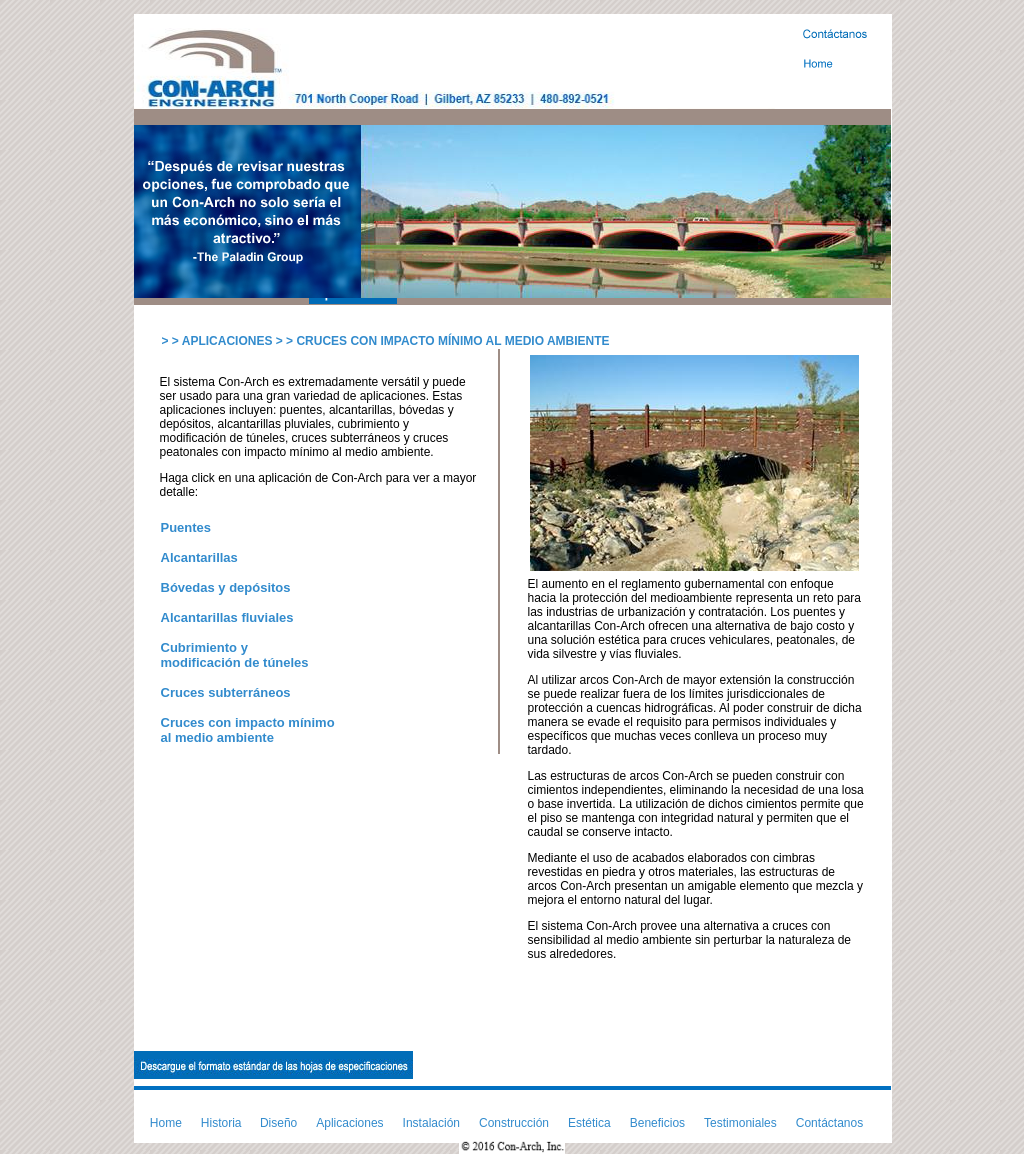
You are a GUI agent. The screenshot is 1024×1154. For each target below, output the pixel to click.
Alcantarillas (199, 557)
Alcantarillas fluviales (227, 617)
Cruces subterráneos (226, 692)
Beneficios (657, 1123)
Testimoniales (740, 1123)
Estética (589, 1123)
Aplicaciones (349, 1123)
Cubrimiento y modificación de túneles (235, 655)
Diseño (278, 1123)
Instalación (431, 1123)
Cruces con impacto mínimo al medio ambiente (248, 730)
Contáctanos (829, 1123)
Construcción (514, 1123)
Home (166, 1123)
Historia (221, 1123)
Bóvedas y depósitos (226, 587)
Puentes (186, 527)
